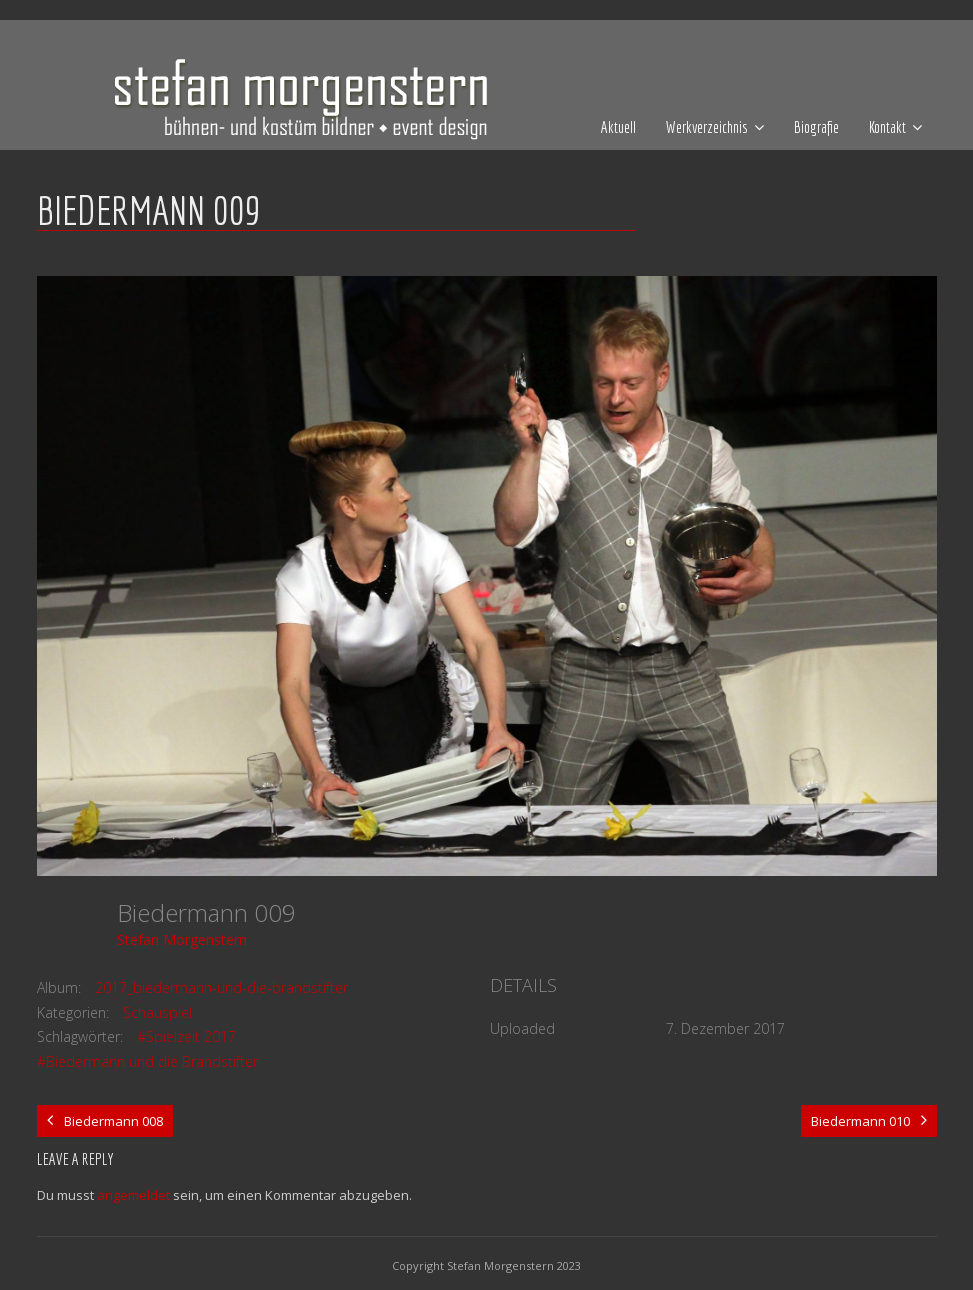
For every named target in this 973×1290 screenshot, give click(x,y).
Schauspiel (157, 1012)
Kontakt (887, 127)
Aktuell (618, 127)
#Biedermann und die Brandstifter (147, 1061)
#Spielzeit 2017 (186, 1036)
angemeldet (133, 1195)
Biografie (816, 127)
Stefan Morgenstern (182, 939)
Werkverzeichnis (707, 127)
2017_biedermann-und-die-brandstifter (221, 987)
